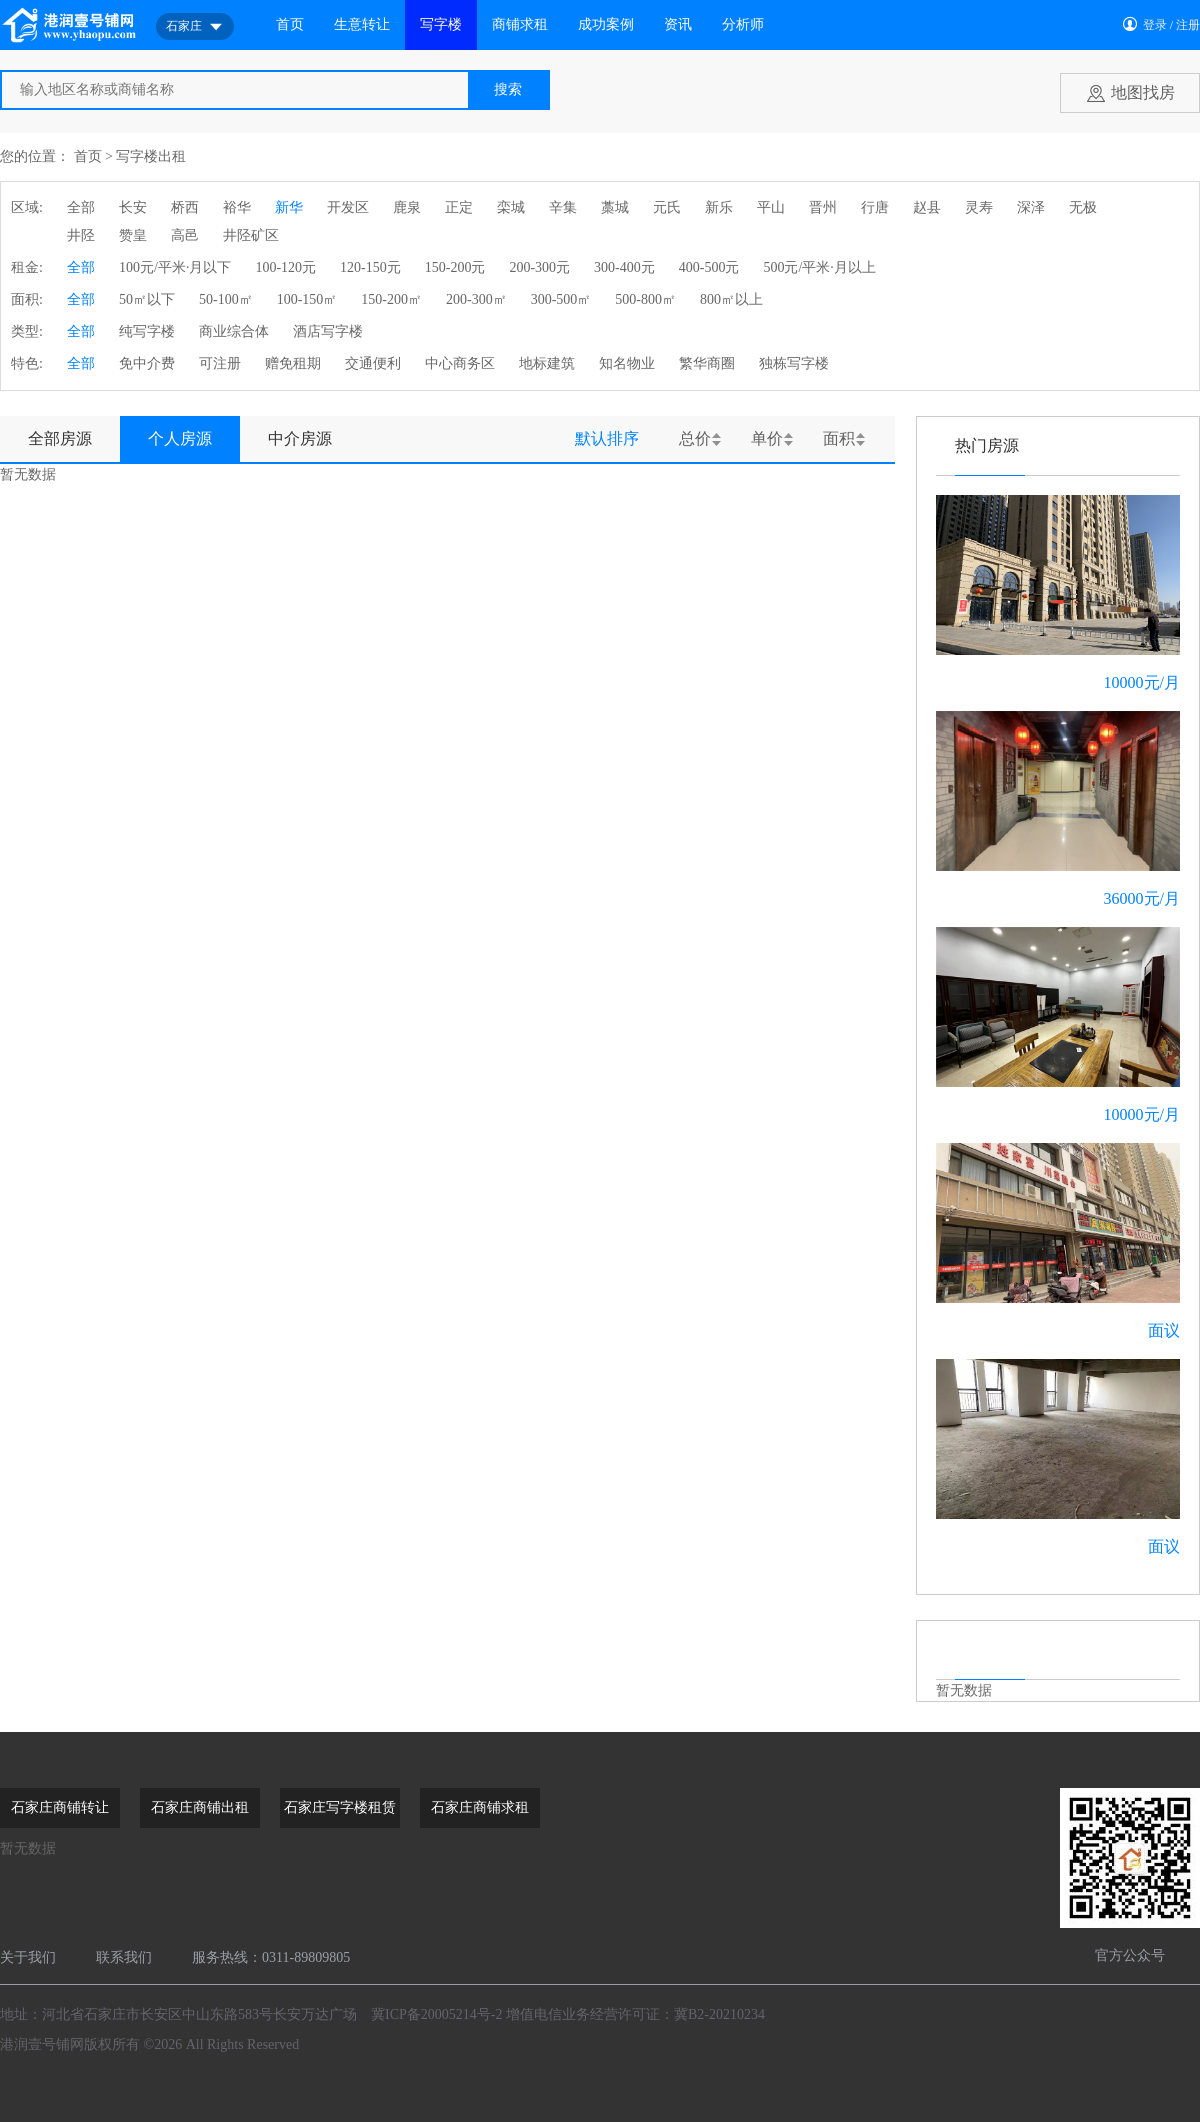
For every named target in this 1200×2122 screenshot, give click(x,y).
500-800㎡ (645, 299)
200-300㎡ (476, 299)
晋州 (823, 207)
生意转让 (362, 24)
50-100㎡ (226, 299)
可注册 (220, 363)
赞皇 (133, 235)
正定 (459, 207)
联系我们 (124, 1957)
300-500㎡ (561, 299)
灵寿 (979, 207)
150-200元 (455, 267)
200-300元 (539, 267)
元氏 (667, 207)
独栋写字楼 (794, 363)
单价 (767, 438)
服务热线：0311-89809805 (271, 1957)
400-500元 (709, 267)
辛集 (563, 207)
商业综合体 (234, 331)
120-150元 (370, 267)
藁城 (615, 207)
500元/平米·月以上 (819, 267)
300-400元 (624, 267)
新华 (289, 207)
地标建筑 (547, 363)
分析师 (743, 24)
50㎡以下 (147, 299)
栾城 (511, 207)
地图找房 (1143, 92)
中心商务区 (460, 363)
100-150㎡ (307, 299)
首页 (290, 24)
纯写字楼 (147, 331)
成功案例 (606, 24)
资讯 (678, 24)
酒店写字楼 (328, 331)
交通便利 (373, 363)
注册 (1188, 25)
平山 (771, 207)
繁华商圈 (707, 363)
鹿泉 (407, 207)
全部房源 (60, 438)
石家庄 (195, 27)
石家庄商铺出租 (200, 1807)
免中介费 (147, 363)
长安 (133, 207)
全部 (81, 207)
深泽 (1031, 207)
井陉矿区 (251, 235)
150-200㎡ (391, 299)
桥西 (185, 207)
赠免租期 (293, 363)
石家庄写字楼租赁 (340, 1807)
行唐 (875, 207)
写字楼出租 (151, 156)
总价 (695, 438)
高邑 (185, 235)
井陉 (81, 235)
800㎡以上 (731, 299)
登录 (1155, 25)
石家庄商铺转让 (60, 1807)
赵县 (927, 207)
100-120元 (285, 267)
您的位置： (35, 156)
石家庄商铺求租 (480, 1807)
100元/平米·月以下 (175, 267)
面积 (839, 438)
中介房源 (300, 438)
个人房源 (180, 438)
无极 (1083, 207)
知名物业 (627, 363)
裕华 (237, 207)
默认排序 (607, 438)
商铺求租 (520, 24)
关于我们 (28, 1957)
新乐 (719, 207)
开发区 (348, 207)
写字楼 (441, 24)
